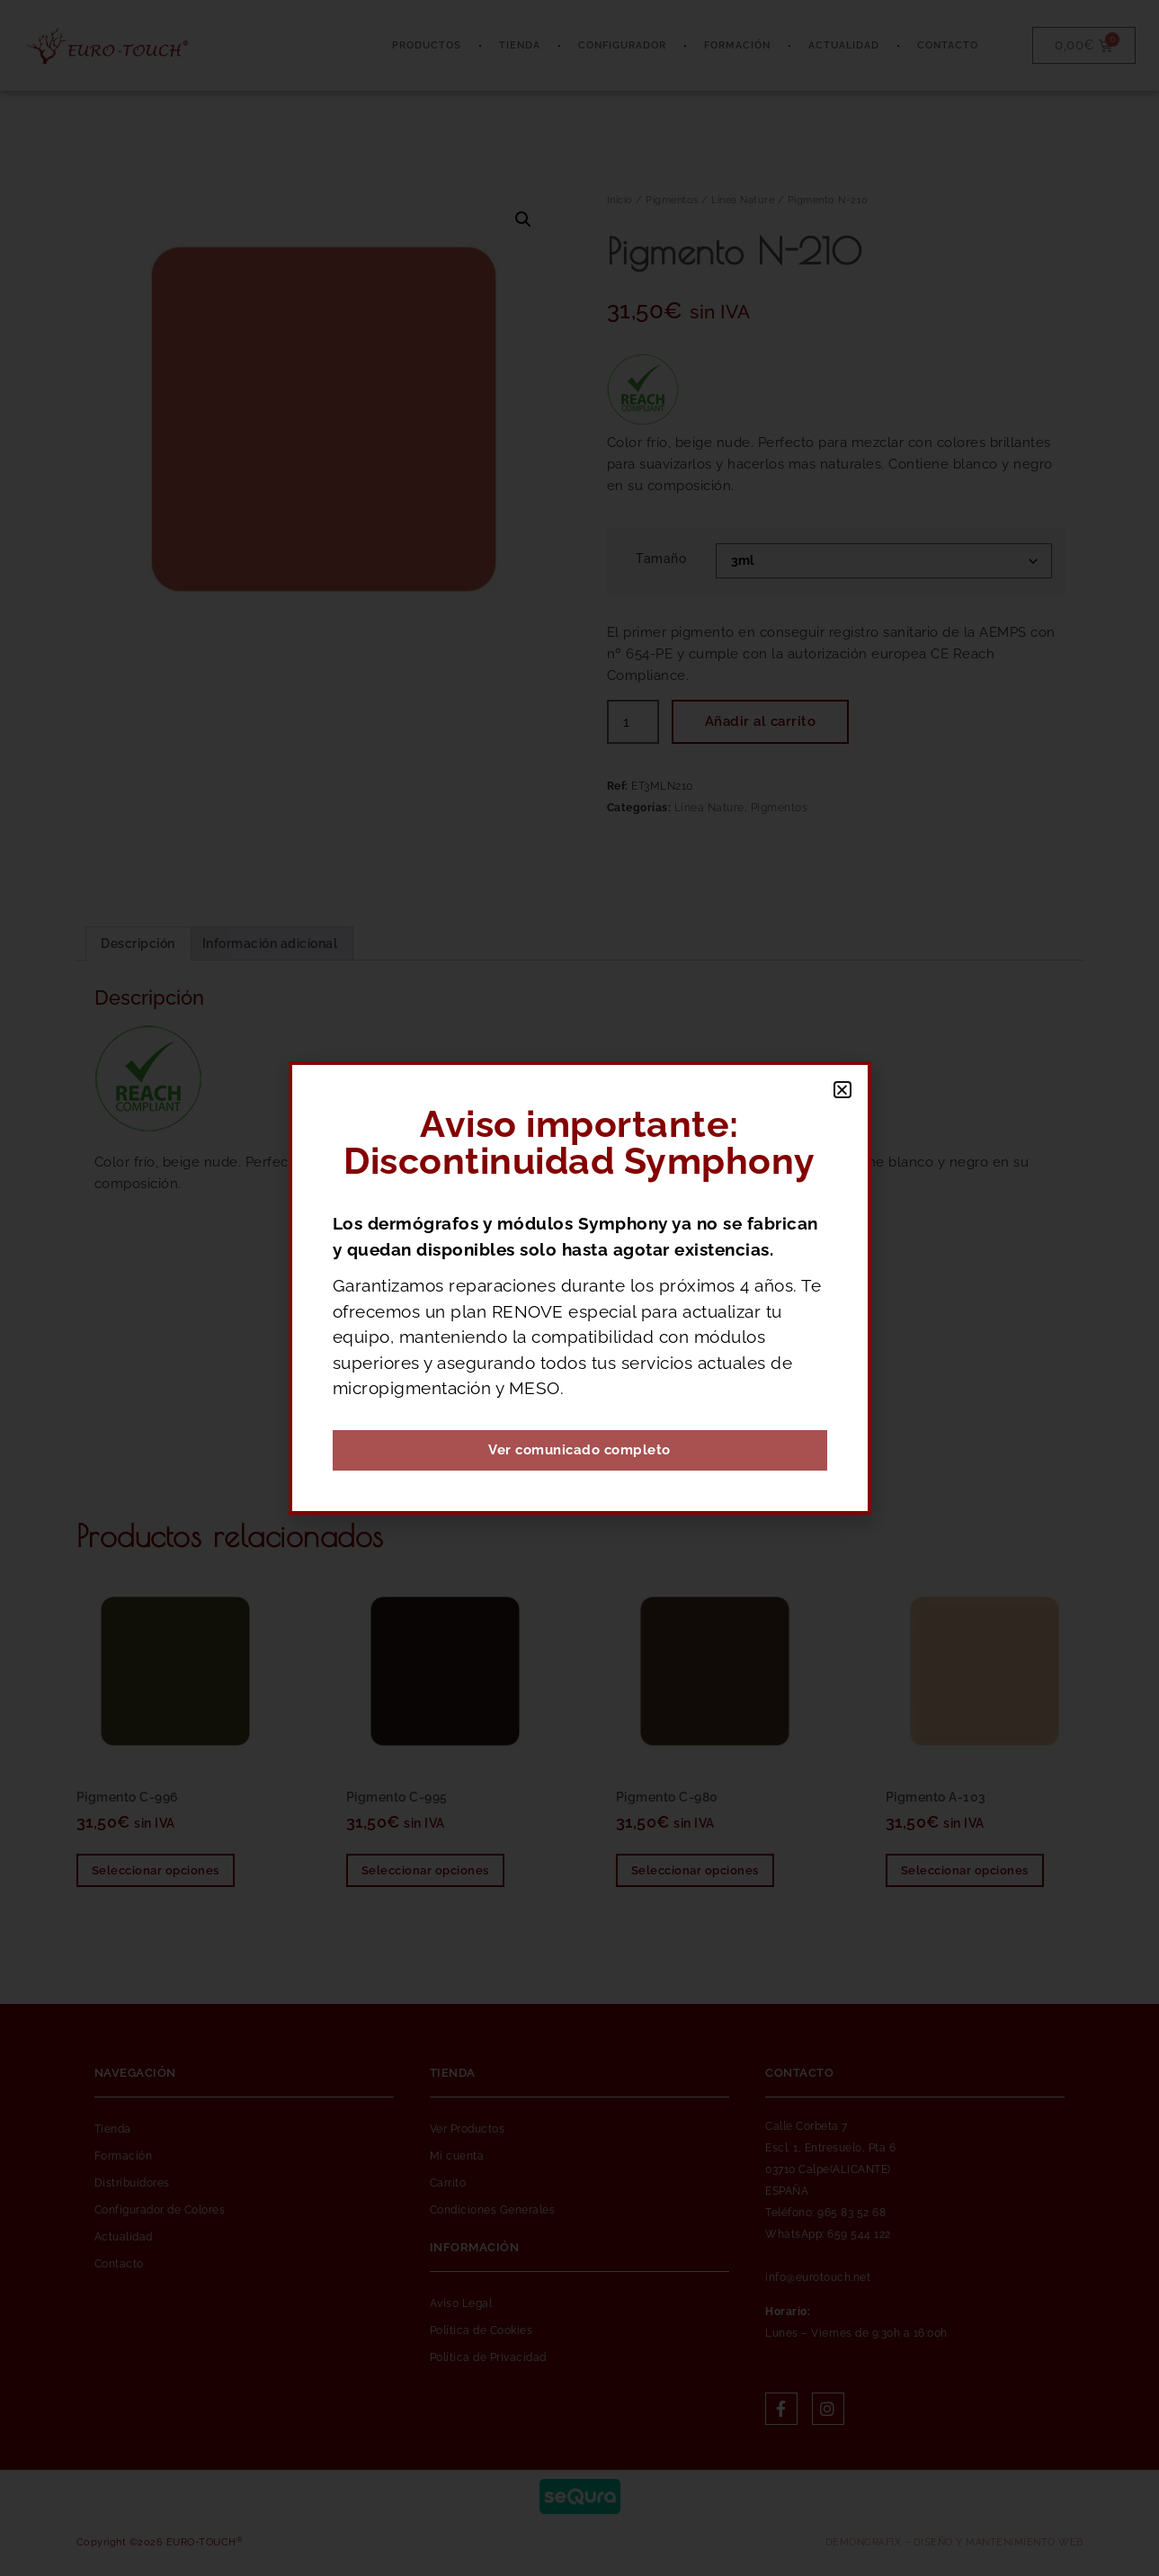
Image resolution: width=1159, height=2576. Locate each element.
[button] (842, 1089)
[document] (579, 1288)
